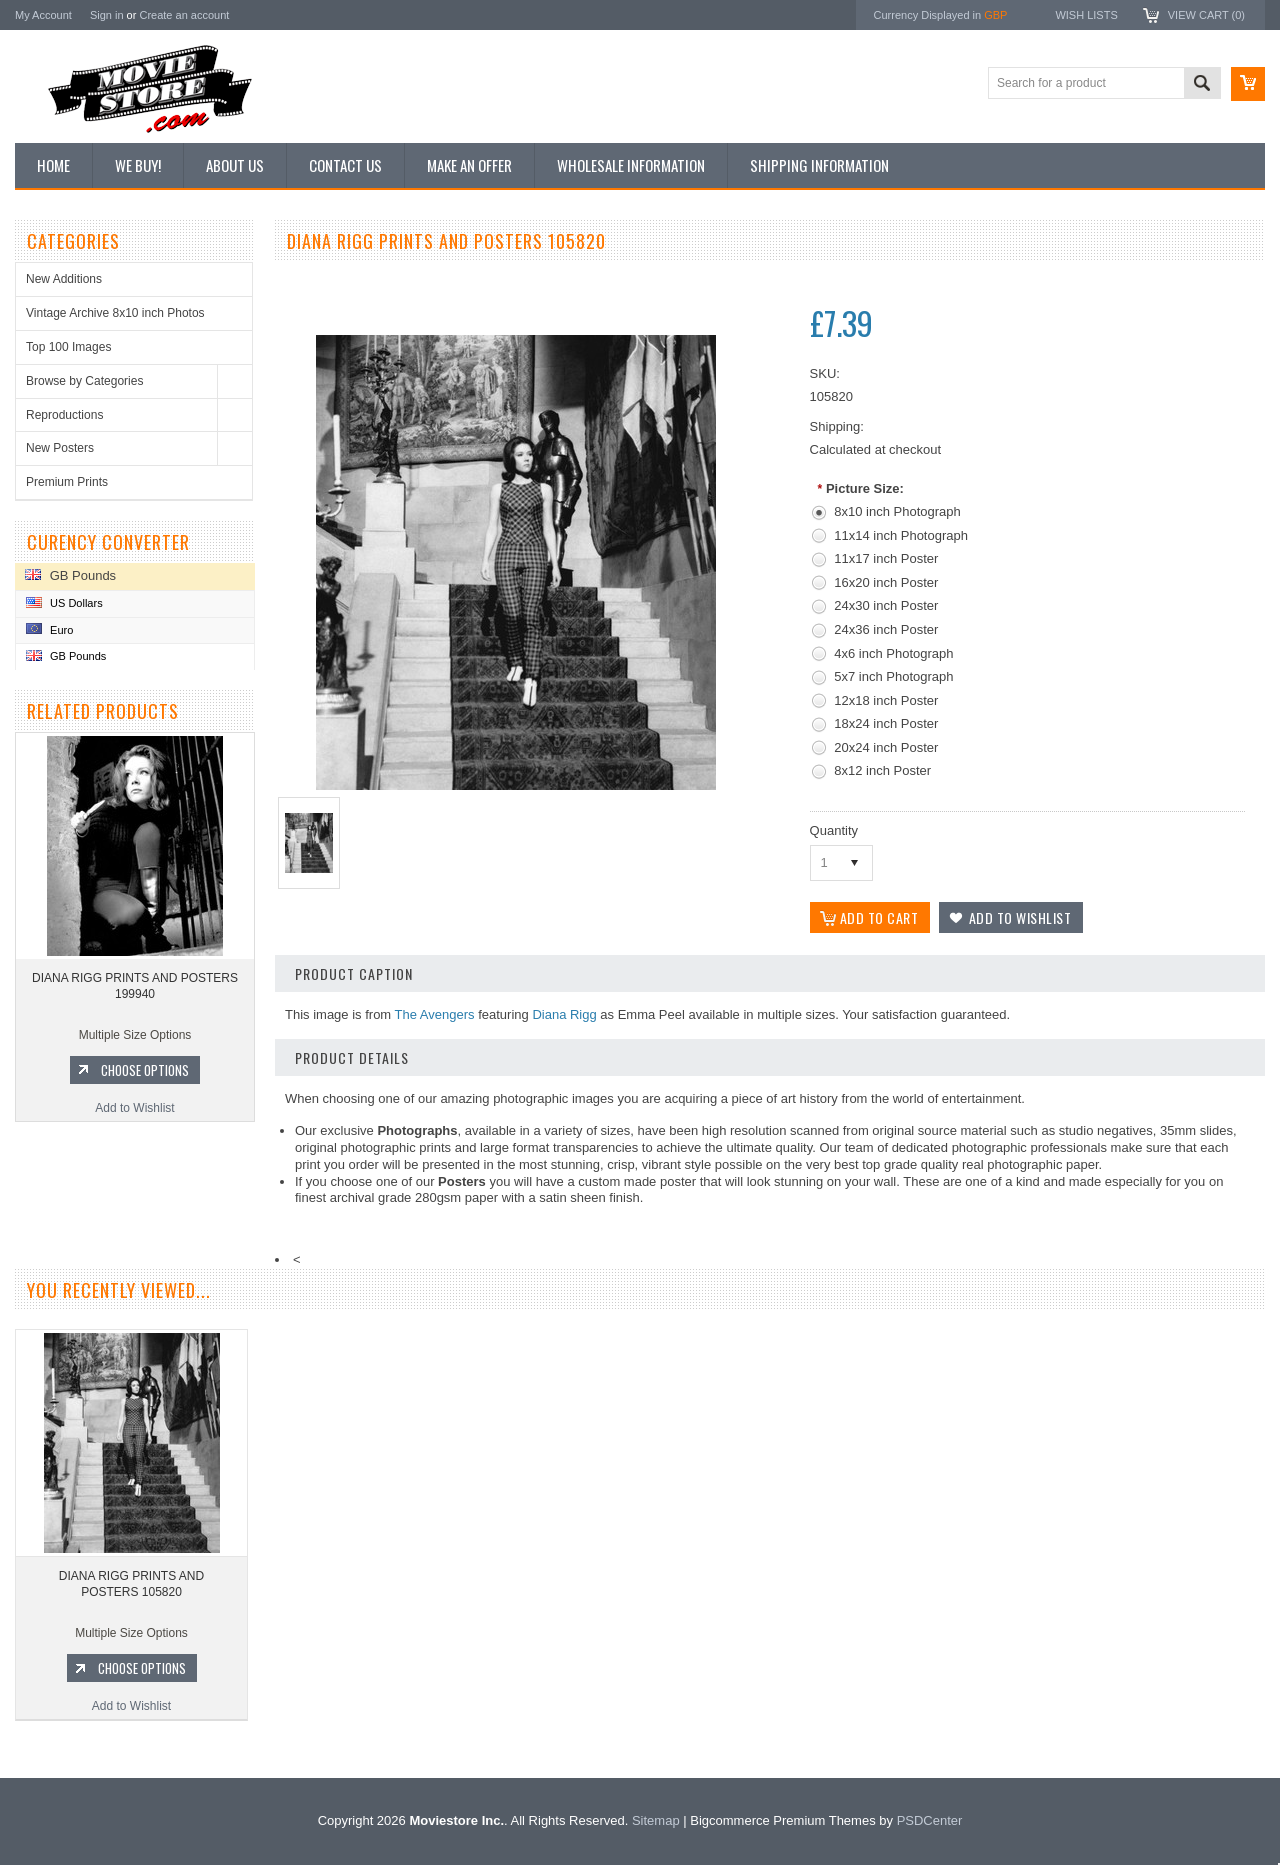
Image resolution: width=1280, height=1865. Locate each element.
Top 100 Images (68, 347)
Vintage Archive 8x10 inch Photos (115, 313)
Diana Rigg (564, 1014)
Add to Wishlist (134, 1108)
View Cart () (1206, 15)
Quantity (834, 830)
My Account (43, 15)
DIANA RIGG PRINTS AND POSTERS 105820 (131, 1584)
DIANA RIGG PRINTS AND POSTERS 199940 (135, 986)
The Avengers (435, 1014)
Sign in (107, 15)
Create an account (184, 15)
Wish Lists (1086, 15)
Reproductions (64, 415)
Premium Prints (67, 482)
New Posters (60, 448)
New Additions (64, 279)
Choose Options (145, 1070)
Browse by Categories (84, 381)
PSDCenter (930, 1820)
